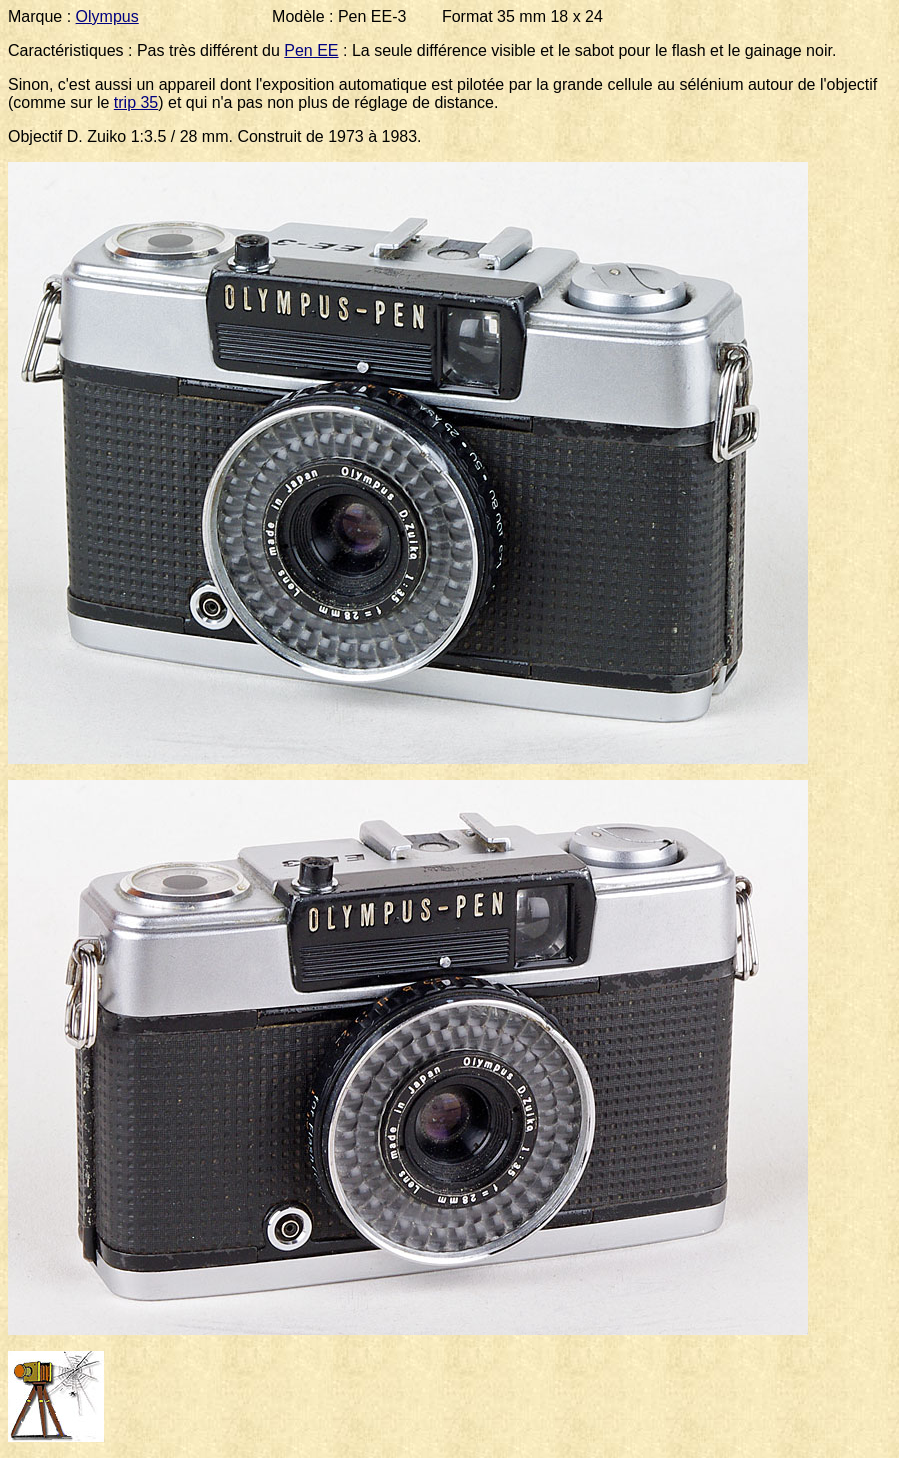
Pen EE (311, 50)
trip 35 (136, 102)
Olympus (107, 16)
